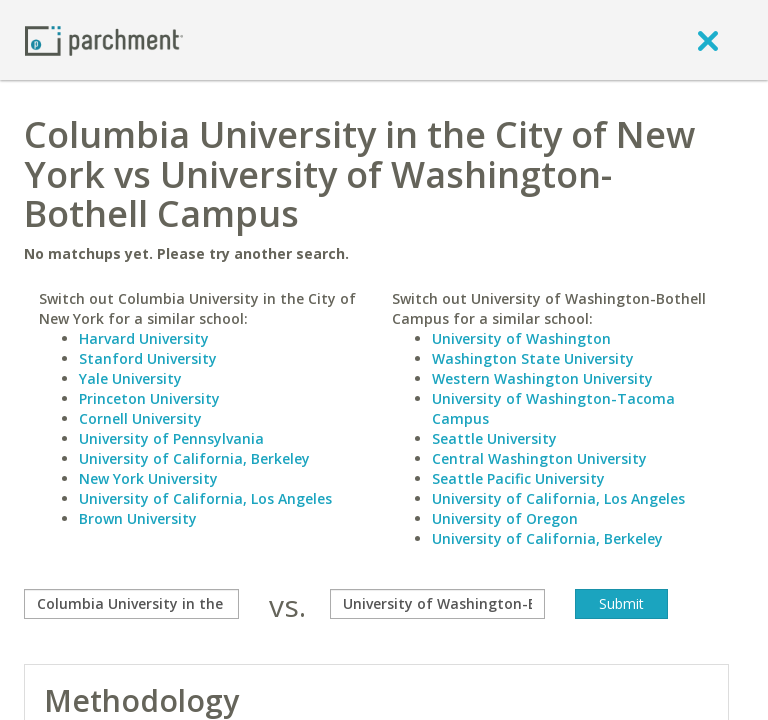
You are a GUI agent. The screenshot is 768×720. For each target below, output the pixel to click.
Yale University (130, 378)
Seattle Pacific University (518, 478)
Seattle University (494, 438)
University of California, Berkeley (194, 458)
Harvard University (144, 338)
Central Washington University (539, 458)
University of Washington (521, 338)
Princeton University (149, 398)
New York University (148, 478)
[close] (708, 40)
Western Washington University (542, 378)
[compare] (131, 604)
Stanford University (148, 358)
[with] (437, 604)
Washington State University (533, 358)
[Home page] (104, 39)
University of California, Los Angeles (205, 498)
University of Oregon (505, 518)
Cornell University (140, 418)
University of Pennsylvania (171, 438)
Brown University (138, 518)
